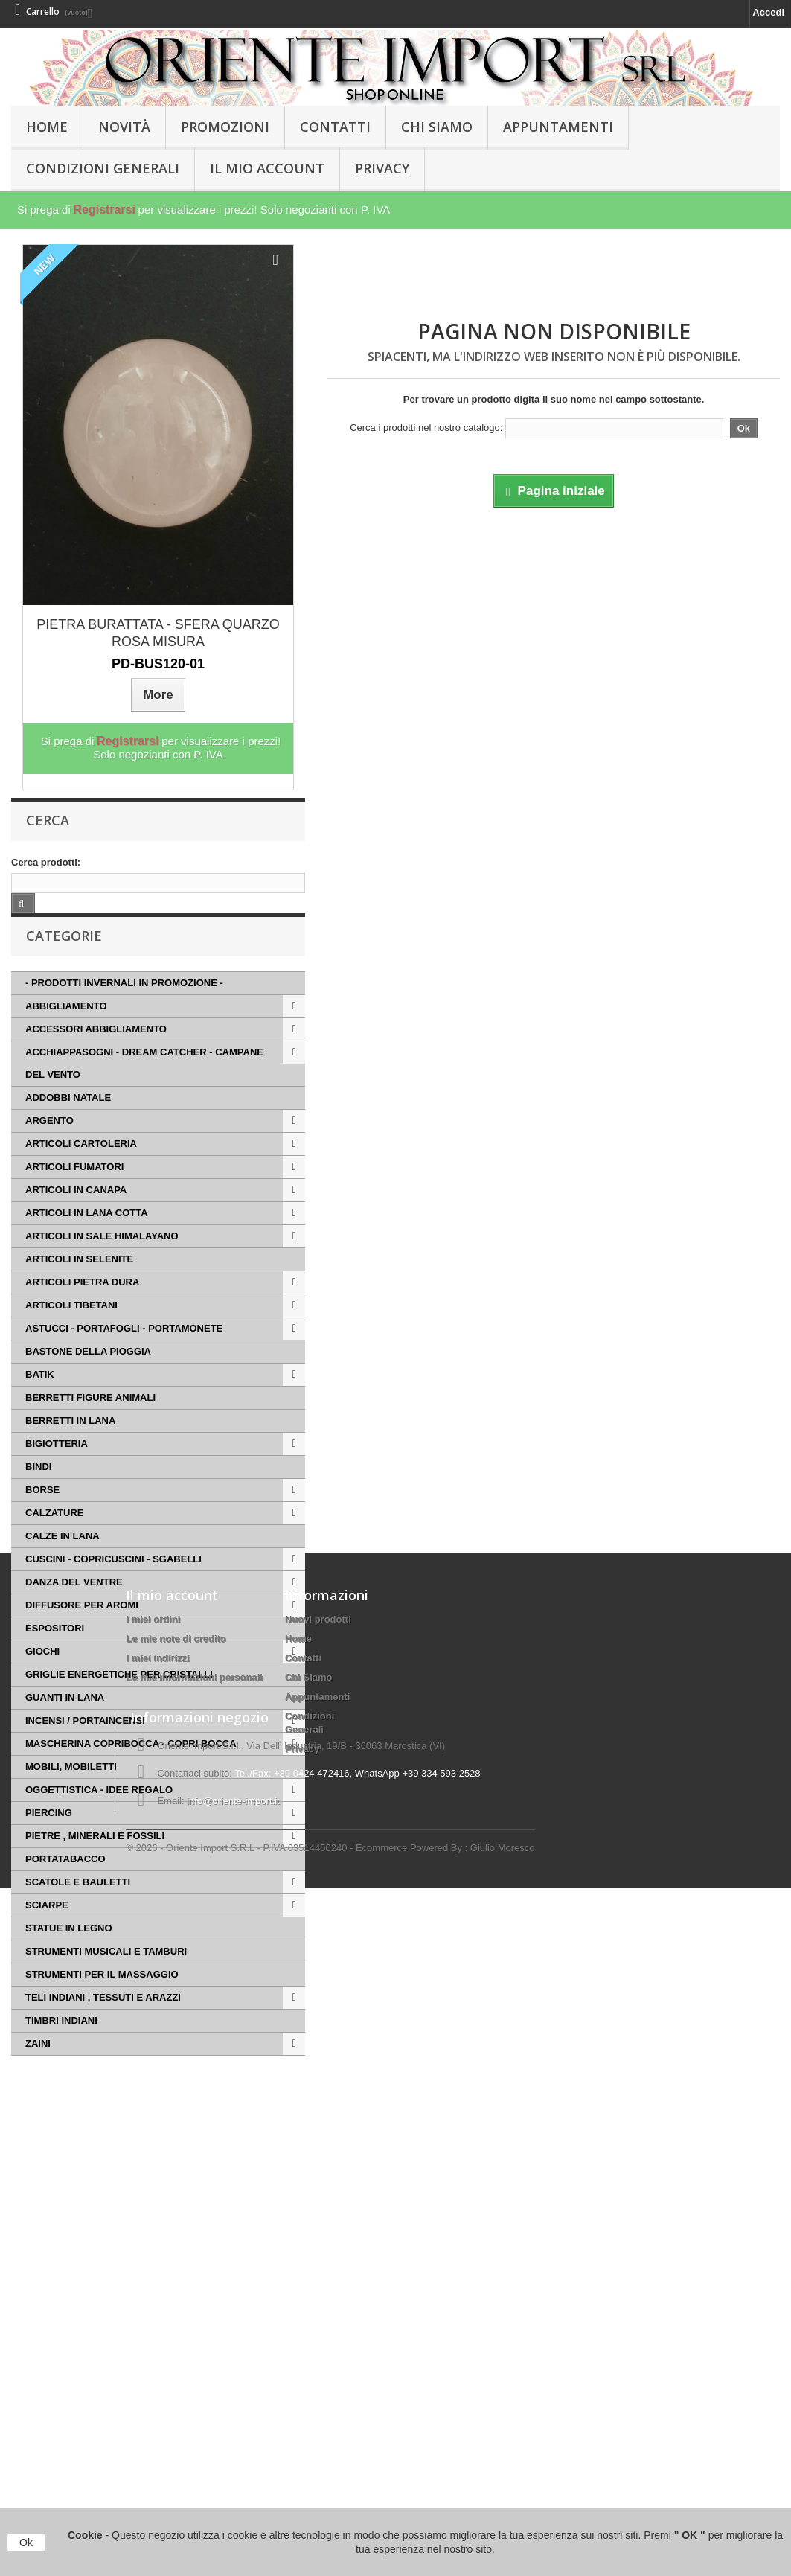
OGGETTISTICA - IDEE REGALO (99, 1812)
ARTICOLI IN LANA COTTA (86, 1235)
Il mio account (172, 2179)
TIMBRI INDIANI (61, 2042)
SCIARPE (46, 1927)
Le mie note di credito (175, 2222)
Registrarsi (104, 209)
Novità (124, 126)
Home (298, 2222)
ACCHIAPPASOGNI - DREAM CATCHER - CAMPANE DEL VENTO (144, 1085)
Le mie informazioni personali (194, 2261)
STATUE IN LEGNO (68, 1950)
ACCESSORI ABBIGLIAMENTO (96, 1051)
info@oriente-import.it (233, 2478)
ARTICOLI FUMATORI (74, 1189)
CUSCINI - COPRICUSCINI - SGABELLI (113, 1581)
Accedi (768, 12)
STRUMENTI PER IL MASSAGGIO (102, 1996)
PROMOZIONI (225, 126)
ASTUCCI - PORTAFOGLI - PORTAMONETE (123, 1350)
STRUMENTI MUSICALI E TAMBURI (106, 1973)
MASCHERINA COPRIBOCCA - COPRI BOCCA (131, 1765)
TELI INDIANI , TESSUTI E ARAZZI (103, 2019)
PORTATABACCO (65, 1881)
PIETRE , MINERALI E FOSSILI (94, 1858)
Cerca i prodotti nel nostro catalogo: (426, 427)
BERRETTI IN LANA (70, 1442)
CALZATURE (54, 1535)
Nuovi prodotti (318, 2203)
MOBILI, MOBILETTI (71, 1788)
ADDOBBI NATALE (68, 1119)
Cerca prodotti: (45, 862)
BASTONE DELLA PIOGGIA (88, 1373)
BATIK (39, 1396)
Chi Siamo (437, 126)
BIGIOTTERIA (56, 1465)
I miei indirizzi (157, 2242)
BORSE (42, 1512)
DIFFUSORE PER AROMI (81, 1627)
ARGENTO (49, 1142)
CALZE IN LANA (62, 1558)
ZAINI (38, 2065)
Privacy (382, 168)
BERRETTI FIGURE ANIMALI (90, 1419)
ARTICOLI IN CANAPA (76, 1212)
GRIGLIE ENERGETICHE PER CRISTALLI (119, 1696)
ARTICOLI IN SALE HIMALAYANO (102, 1258)
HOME (47, 126)
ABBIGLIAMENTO (66, 1028)
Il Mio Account (267, 168)
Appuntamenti (558, 126)
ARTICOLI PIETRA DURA (82, 1304)
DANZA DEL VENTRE (74, 1604)
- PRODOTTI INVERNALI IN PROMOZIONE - (124, 1005)
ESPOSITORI (54, 1650)
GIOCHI (42, 1673)
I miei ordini (153, 2203)
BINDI (38, 1489)
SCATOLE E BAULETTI (77, 1904)
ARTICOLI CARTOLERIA (81, 1166)
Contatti (335, 126)
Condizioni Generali (102, 168)
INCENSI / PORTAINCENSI (85, 1742)
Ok (26, 2542)
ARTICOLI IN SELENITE (79, 1281)
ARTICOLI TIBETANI (71, 1327)
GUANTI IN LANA (64, 1719)
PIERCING (48, 1835)
